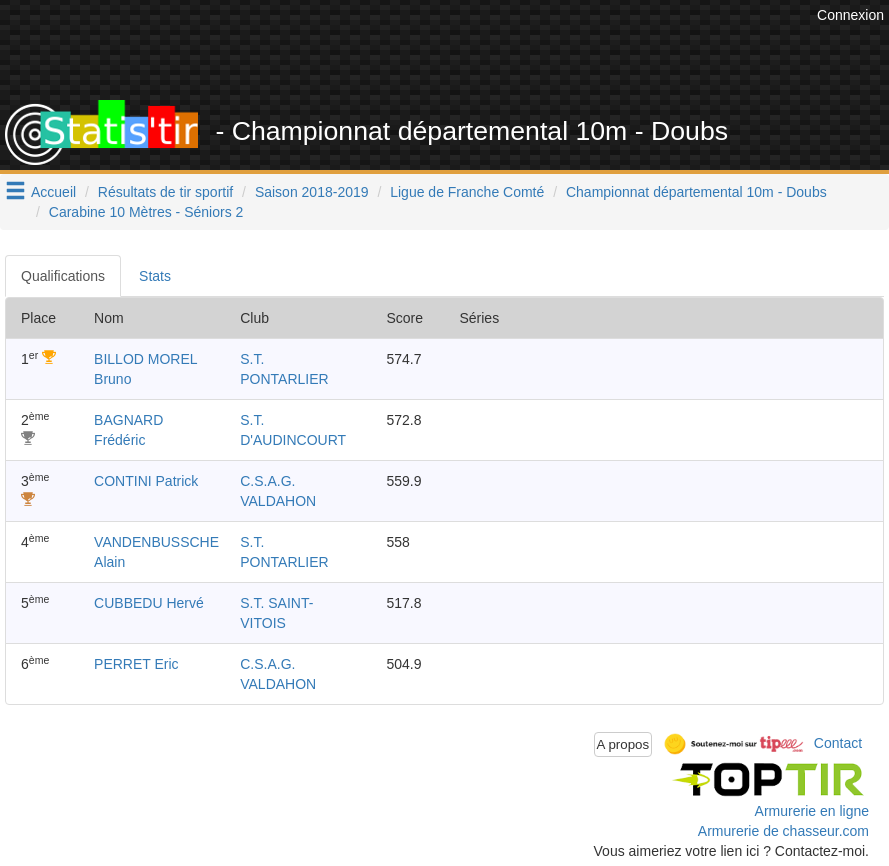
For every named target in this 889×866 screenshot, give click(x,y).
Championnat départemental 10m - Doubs (696, 192)
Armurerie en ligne (812, 811)
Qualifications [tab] (63, 276)
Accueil (53, 192)
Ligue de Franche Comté (467, 192)
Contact (838, 743)
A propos (623, 744)
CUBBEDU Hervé (149, 603)
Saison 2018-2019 (312, 192)
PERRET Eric (136, 664)
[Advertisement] (448, 50)
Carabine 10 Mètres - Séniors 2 (146, 212)
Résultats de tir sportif (165, 192)
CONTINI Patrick (146, 481)
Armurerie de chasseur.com (783, 831)
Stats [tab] (155, 276)
